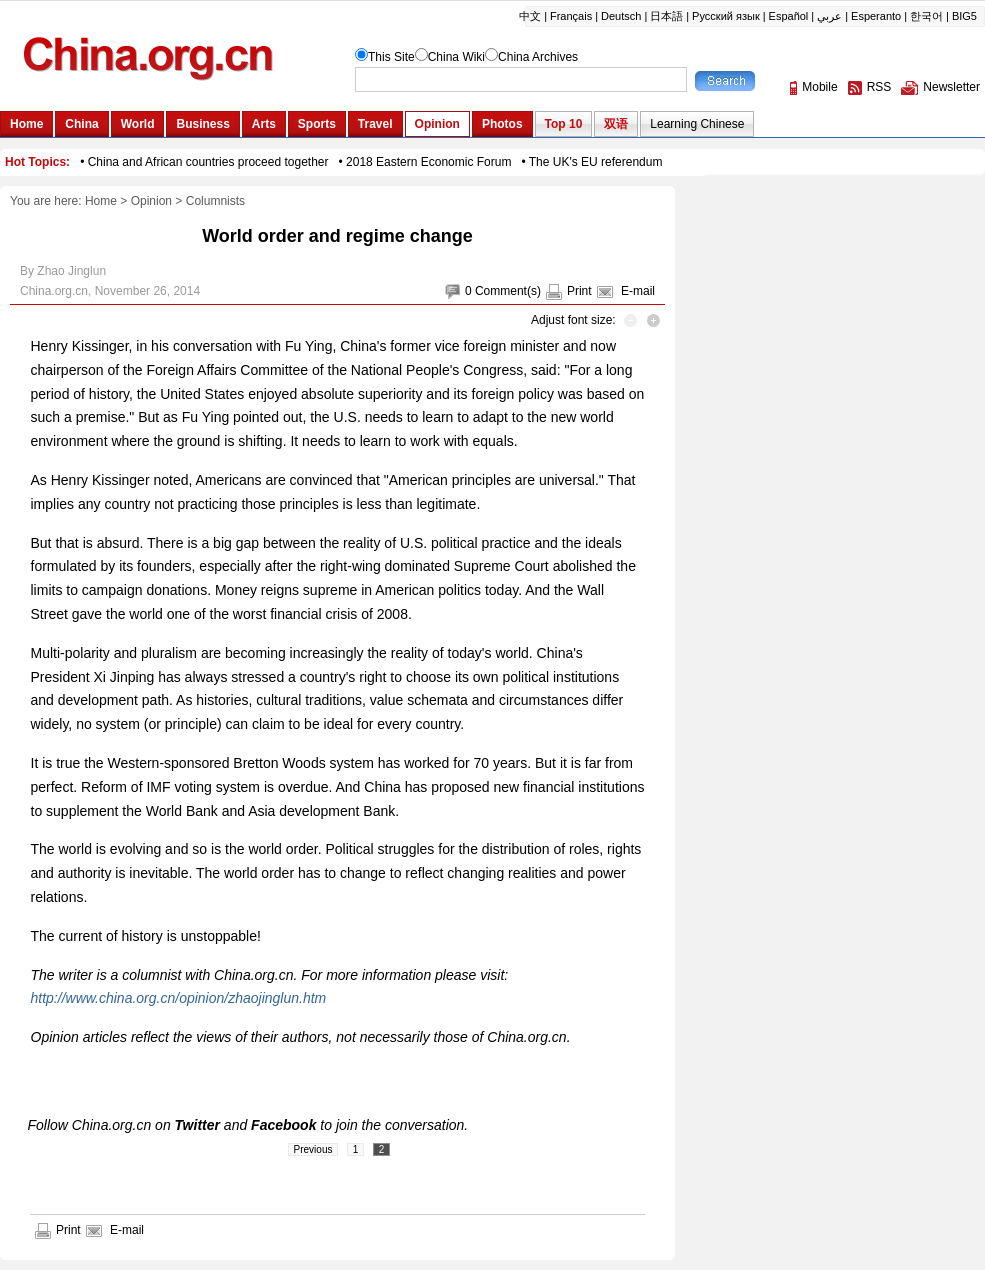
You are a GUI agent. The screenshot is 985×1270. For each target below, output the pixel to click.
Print (579, 291)
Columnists (215, 201)
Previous (313, 1149)
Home (101, 201)
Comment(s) (508, 291)
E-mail (638, 291)
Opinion (151, 201)
